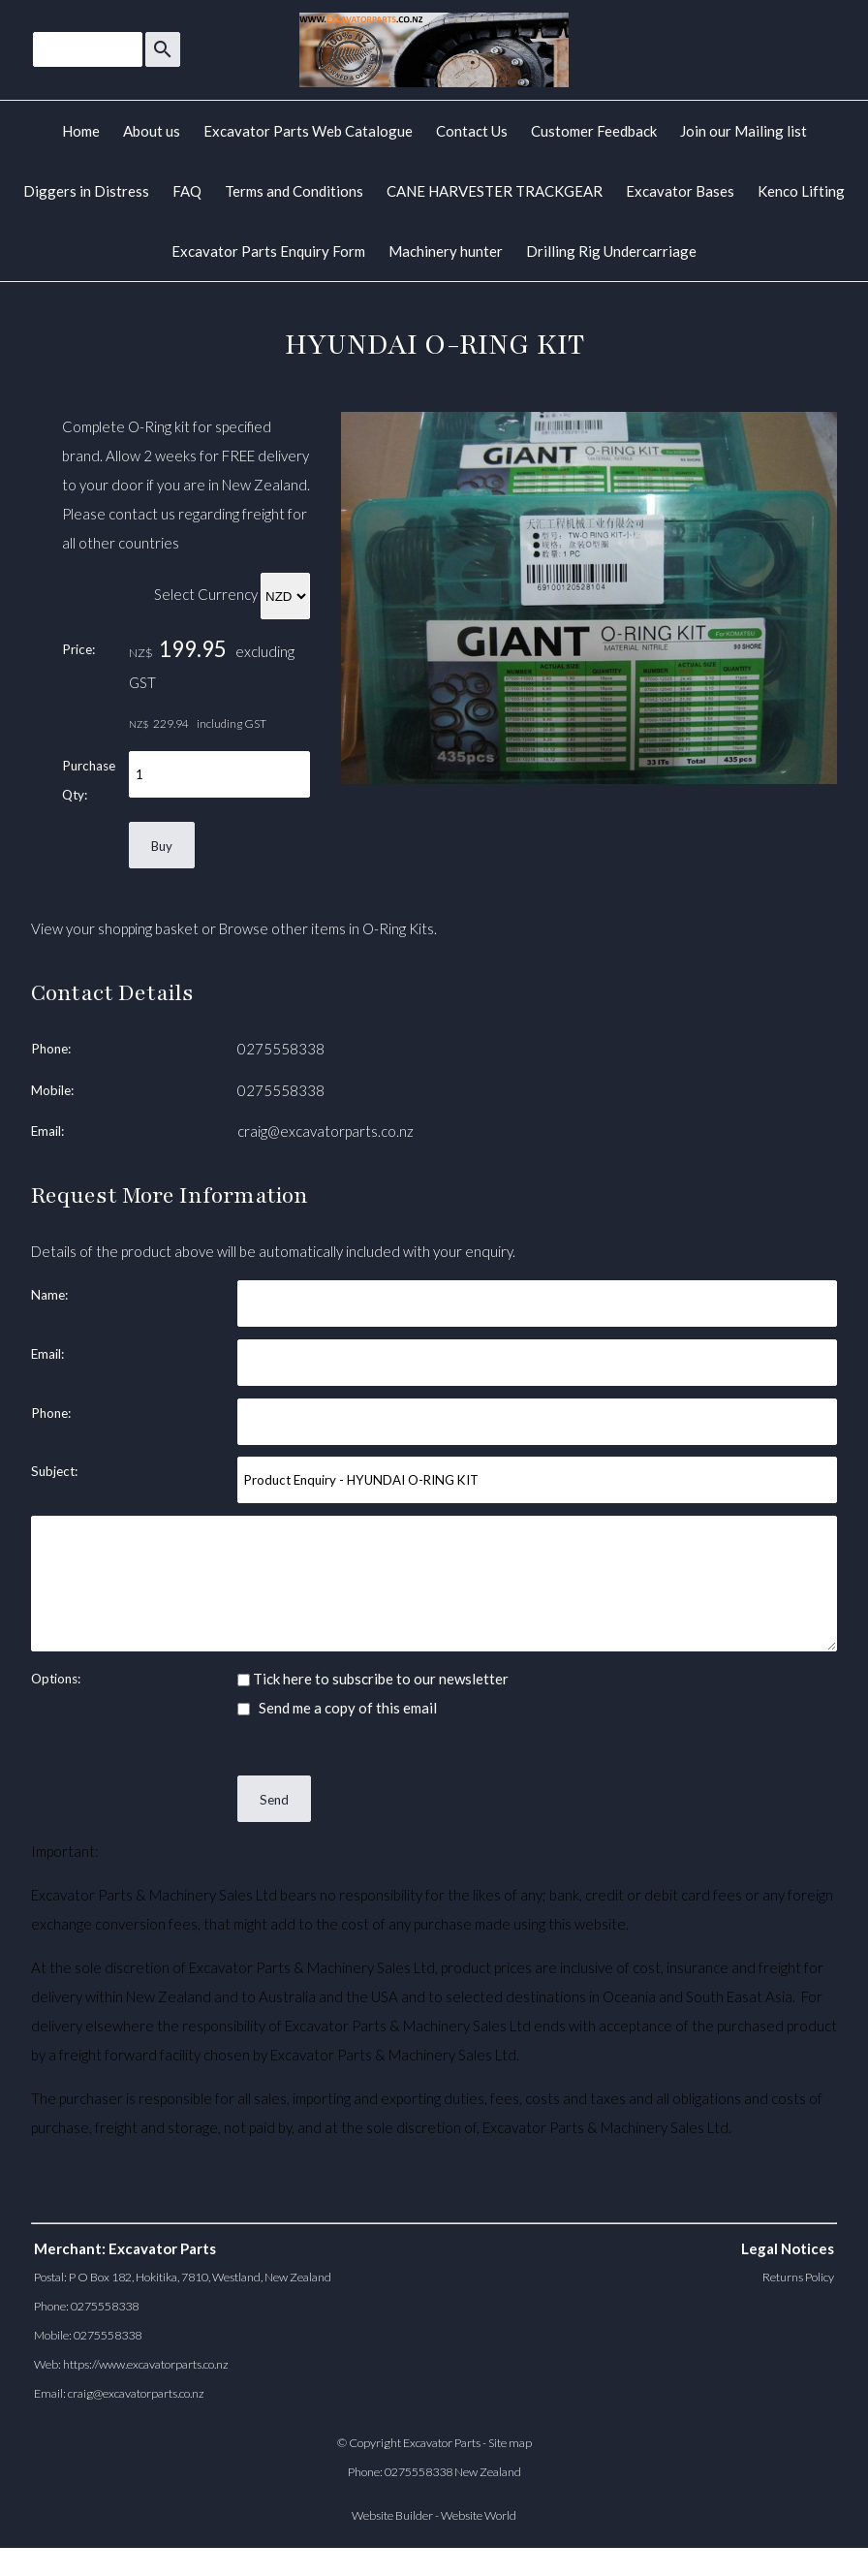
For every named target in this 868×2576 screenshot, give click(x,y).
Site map (510, 2442)
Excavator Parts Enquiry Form (268, 251)
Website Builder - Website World (434, 2515)
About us (151, 131)
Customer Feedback (594, 131)
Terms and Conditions (294, 191)
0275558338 (281, 1048)
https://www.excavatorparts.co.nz (146, 2364)
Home (81, 131)
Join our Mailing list (743, 131)
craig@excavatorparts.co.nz (325, 1131)
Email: (47, 1131)
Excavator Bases (680, 191)
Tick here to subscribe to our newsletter (373, 1678)
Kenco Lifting (801, 191)
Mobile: (52, 1090)
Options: (55, 1678)
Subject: (54, 1471)
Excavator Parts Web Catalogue (308, 131)
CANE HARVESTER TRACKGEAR (495, 191)
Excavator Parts (441, 2442)
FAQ (187, 191)
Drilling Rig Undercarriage (611, 251)
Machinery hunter (445, 251)
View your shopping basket (115, 928)
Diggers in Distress (86, 191)
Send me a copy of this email (337, 1707)
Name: (49, 1295)
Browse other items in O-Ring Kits (326, 928)
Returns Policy (798, 2277)
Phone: (51, 1048)
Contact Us (472, 131)
